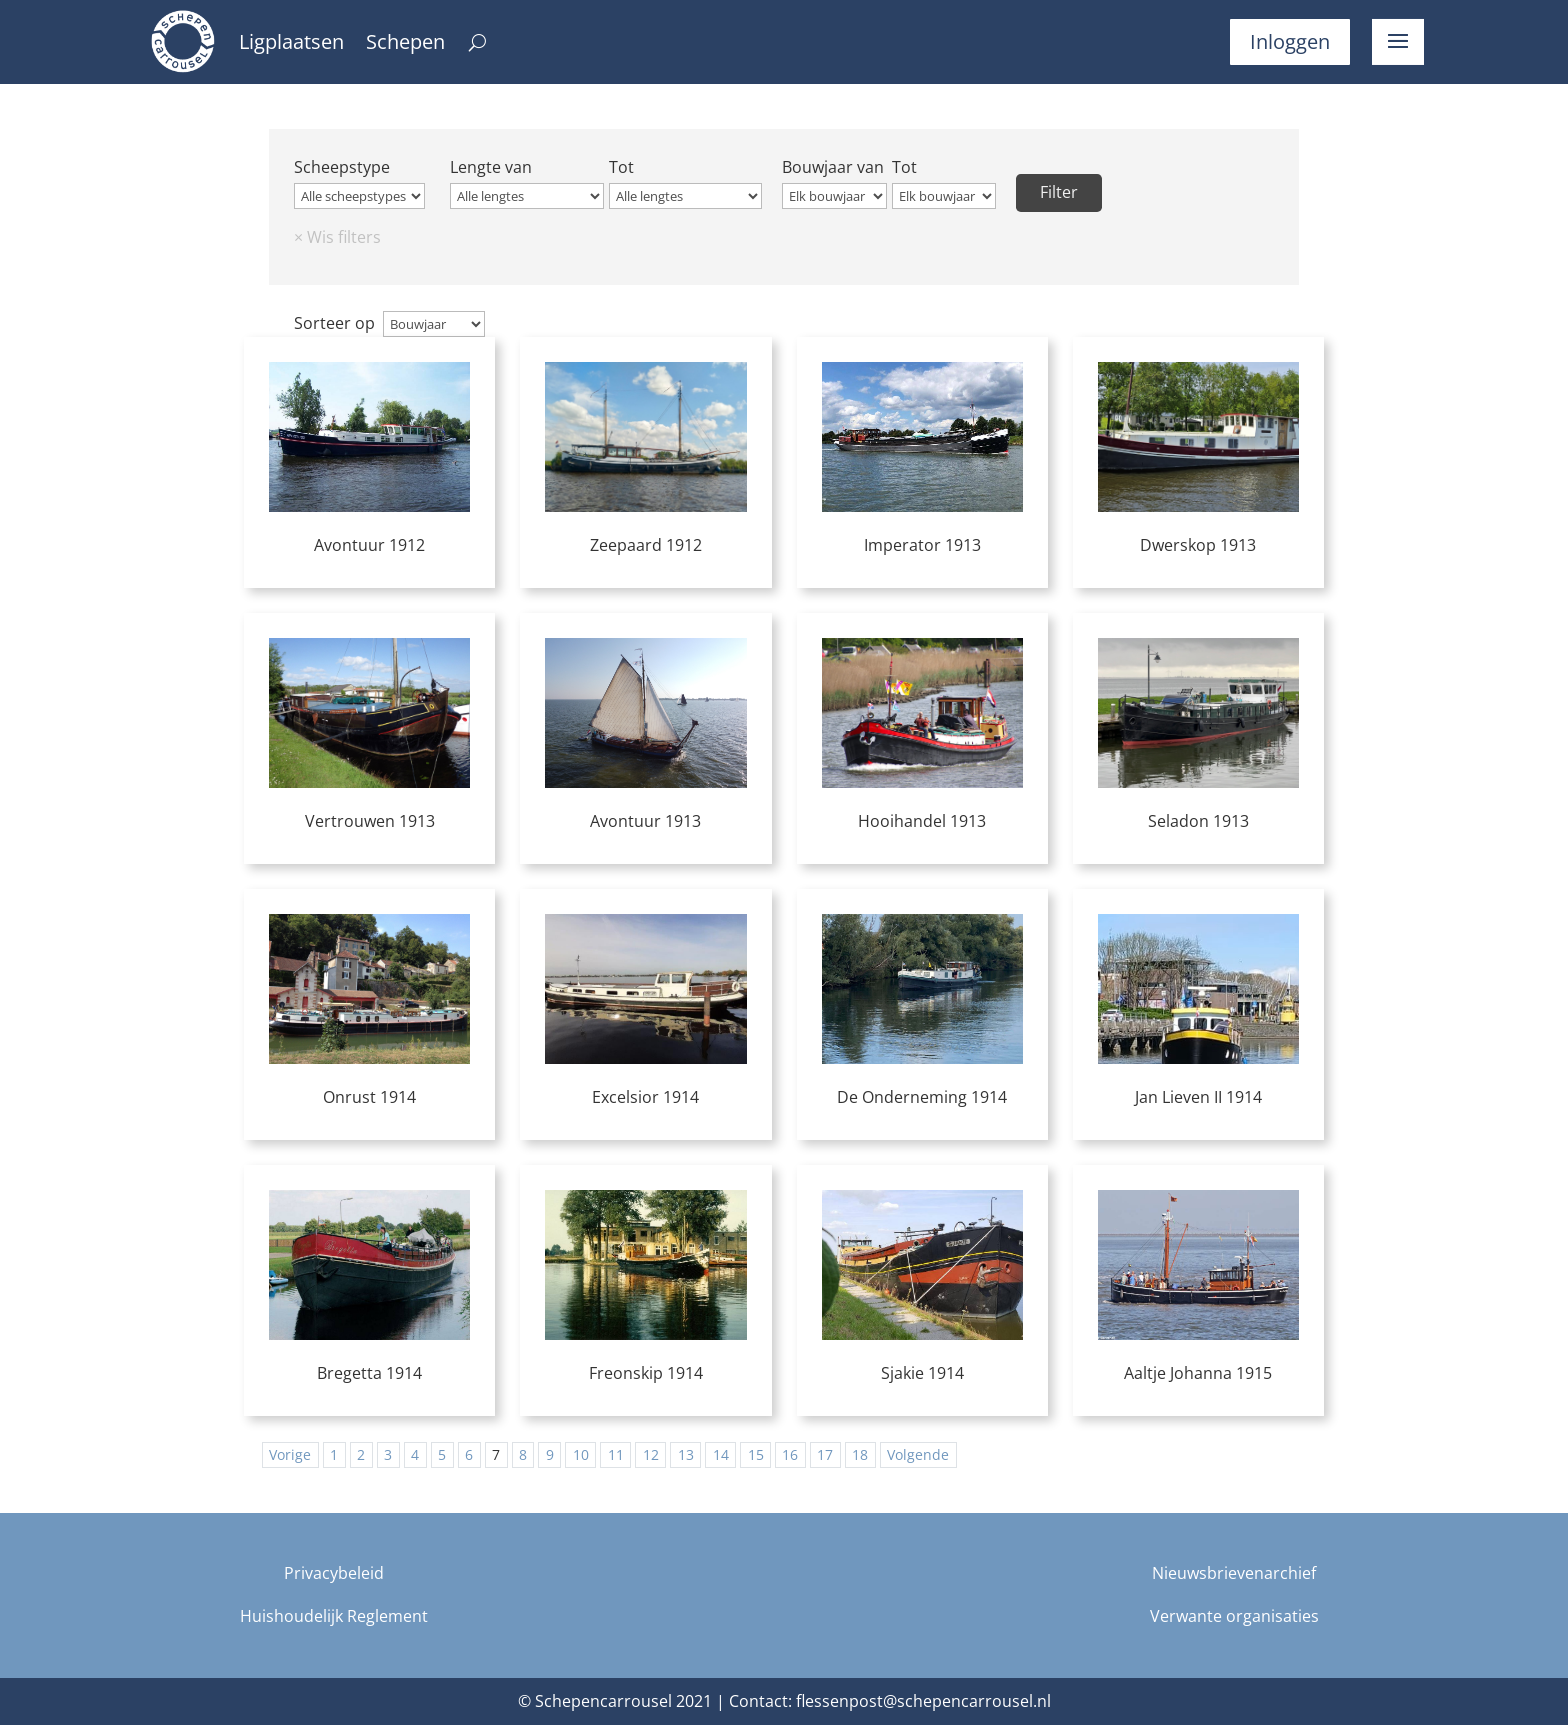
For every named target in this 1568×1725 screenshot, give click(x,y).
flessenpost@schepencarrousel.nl (923, 1701)
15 (756, 1454)
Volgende (918, 1454)
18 (860, 1454)
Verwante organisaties (1234, 1616)
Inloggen (1290, 41)
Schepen (405, 45)
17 (825, 1454)
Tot (621, 167)
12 (651, 1454)
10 (581, 1454)
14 (721, 1454)
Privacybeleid (334, 1573)
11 (616, 1454)
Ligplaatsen (291, 45)
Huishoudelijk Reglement (334, 1616)
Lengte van (491, 167)
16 (790, 1454)
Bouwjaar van (833, 167)
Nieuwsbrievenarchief (1234, 1573)
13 (686, 1454)
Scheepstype (342, 167)
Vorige (290, 1454)
